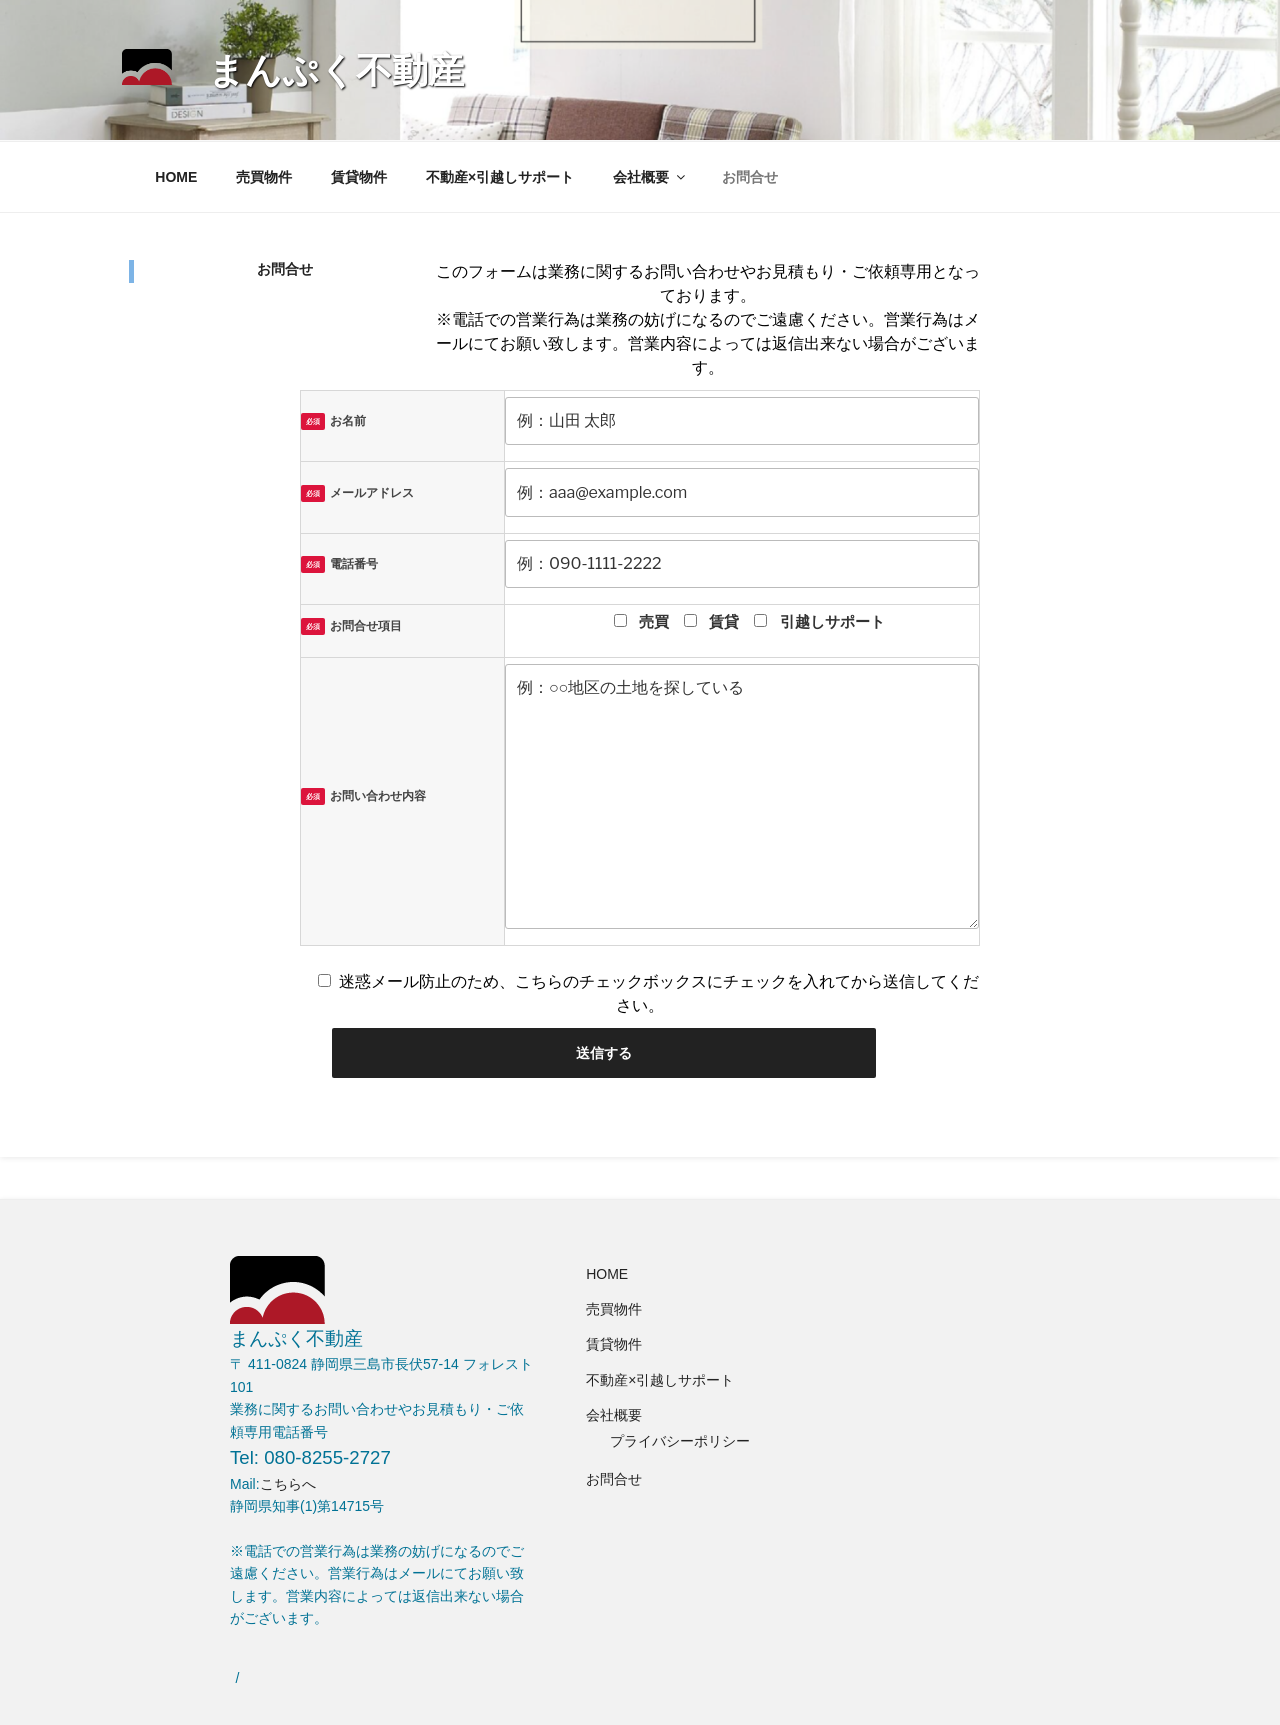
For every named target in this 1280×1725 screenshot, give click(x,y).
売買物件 (264, 177)
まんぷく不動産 (336, 70)
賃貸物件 (359, 177)
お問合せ (750, 177)
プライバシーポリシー (680, 1441)
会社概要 (650, 177)
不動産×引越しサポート (500, 177)
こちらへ (288, 1484)
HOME (176, 177)
